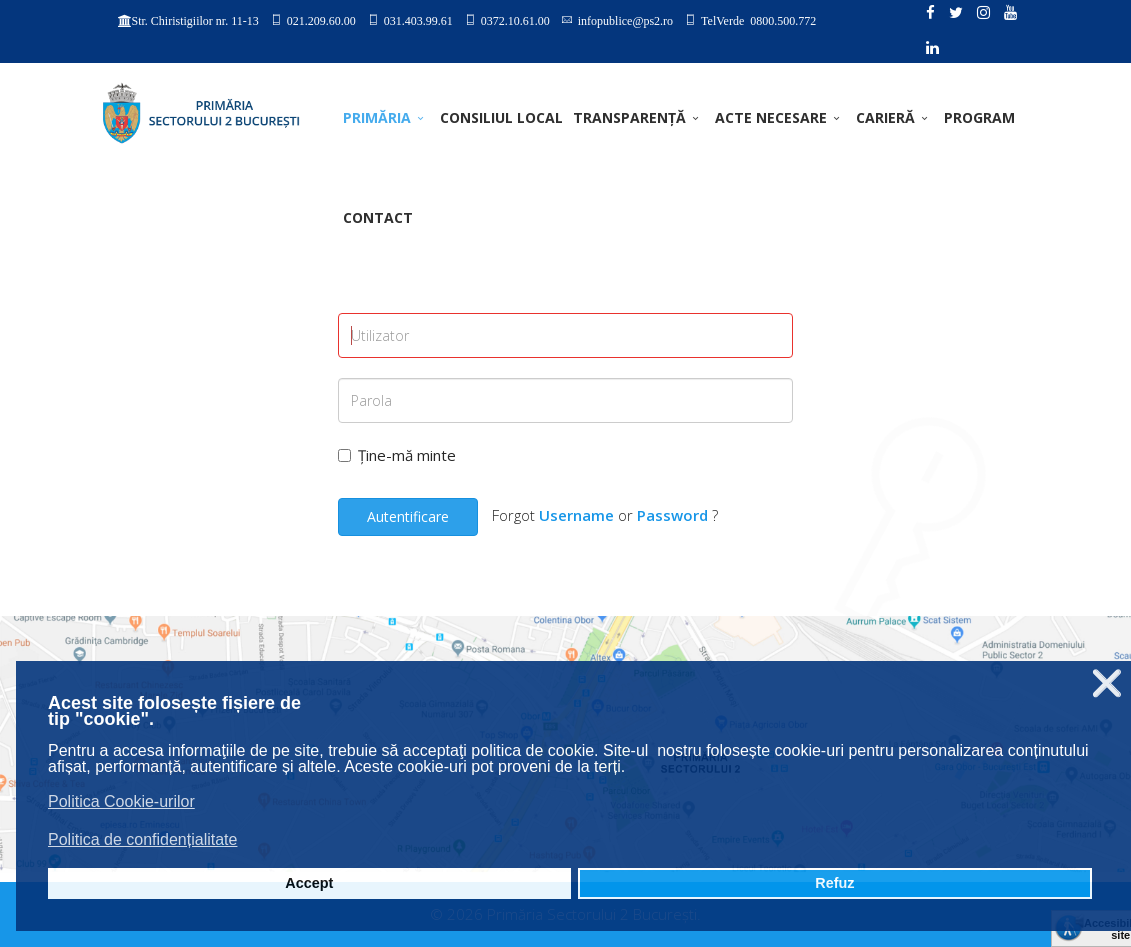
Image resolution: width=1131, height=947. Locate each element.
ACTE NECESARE (771, 117)
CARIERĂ (885, 117)
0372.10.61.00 (515, 20)
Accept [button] (309, 883)
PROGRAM (979, 117)
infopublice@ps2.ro (625, 20)
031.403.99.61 (418, 20)
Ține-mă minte (397, 455)
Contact (378, 217)
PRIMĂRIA (377, 117)
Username (576, 515)
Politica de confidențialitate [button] (142, 839)
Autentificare (408, 516)
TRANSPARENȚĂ (629, 117)
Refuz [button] (834, 883)
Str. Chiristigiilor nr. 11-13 (195, 21)
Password (672, 515)
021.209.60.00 (321, 20)
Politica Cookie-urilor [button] (121, 801)
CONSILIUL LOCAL (501, 117)
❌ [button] (1107, 683)
